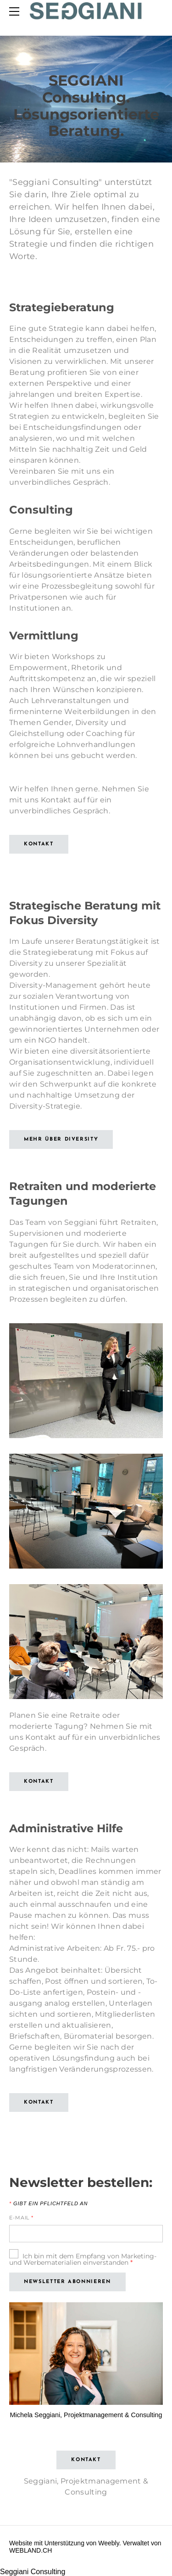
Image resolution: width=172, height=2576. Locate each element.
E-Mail (21, 2217)
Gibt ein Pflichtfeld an (48, 2203)
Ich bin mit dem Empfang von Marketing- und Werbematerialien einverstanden (82, 2259)
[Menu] (16, 11)
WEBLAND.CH (30, 2550)
